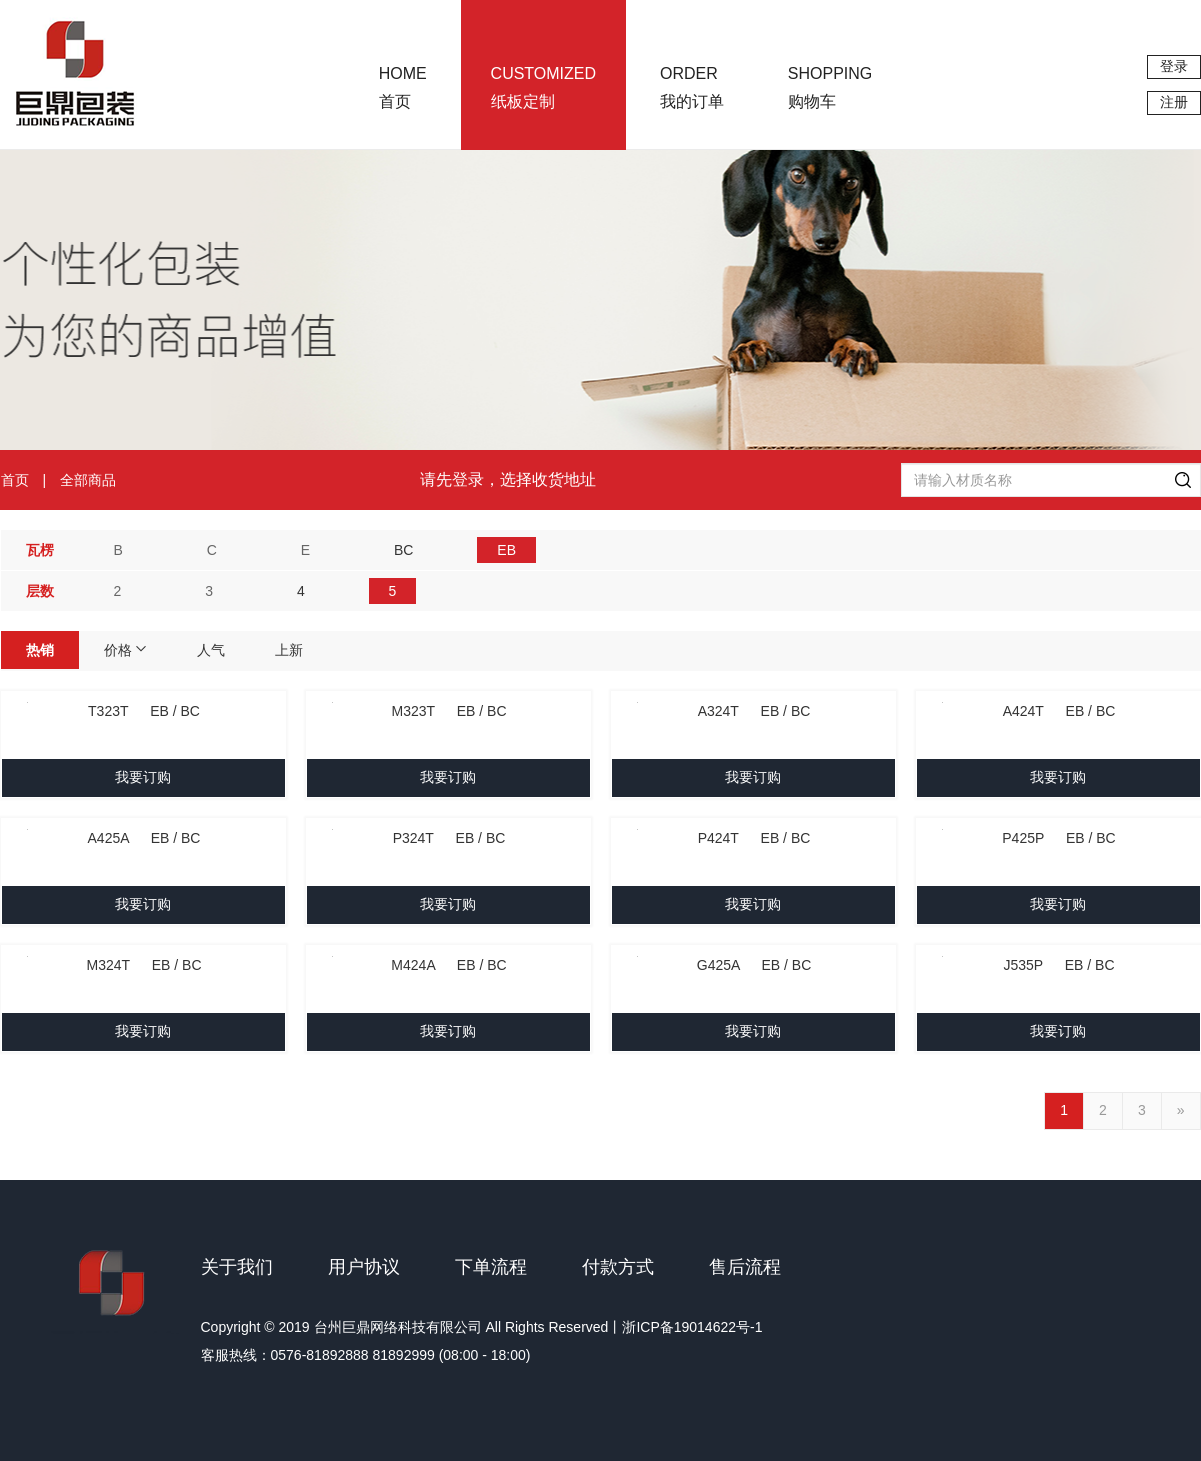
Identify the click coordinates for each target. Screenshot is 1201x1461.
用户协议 (364, 1267)
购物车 (830, 87)
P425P (1058, 838)
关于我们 (237, 1267)
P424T (754, 838)
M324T (143, 965)
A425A (144, 838)
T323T (144, 711)
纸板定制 (543, 87)
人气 (211, 650)
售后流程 (745, 1267)
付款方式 (618, 1267)
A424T (1059, 711)
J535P (1058, 965)
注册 (1174, 102)
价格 (126, 650)
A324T (754, 711)
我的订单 (692, 87)
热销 (40, 650)
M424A (448, 965)
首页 (403, 87)
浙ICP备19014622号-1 (692, 1327)
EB (506, 550)
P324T (449, 838)
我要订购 (143, 777)
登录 (1174, 66)
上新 (289, 650)
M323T (448, 711)
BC (403, 550)
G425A (754, 965)
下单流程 (491, 1267)
